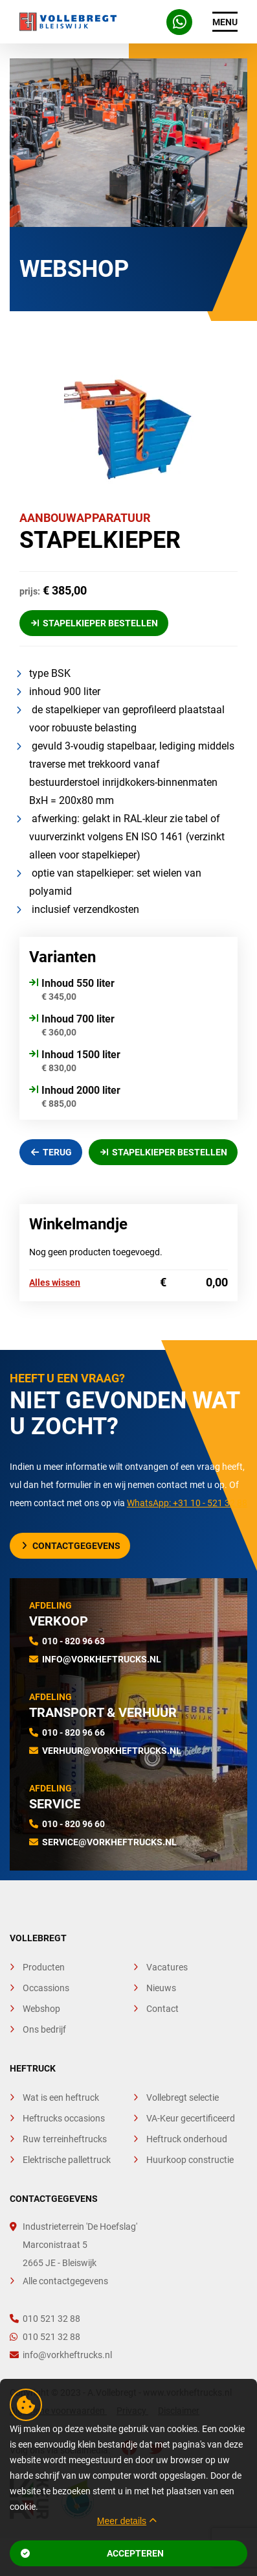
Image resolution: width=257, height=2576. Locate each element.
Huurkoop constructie (190, 2160)
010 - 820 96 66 (73, 1732)
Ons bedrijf (44, 2029)
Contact (162, 2008)
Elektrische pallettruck (67, 2160)
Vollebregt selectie (182, 2097)
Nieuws (161, 1988)
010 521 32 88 (45, 2318)
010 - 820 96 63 (73, 1641)
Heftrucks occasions (64, 2118)
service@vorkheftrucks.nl (109, 1842)
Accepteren (92, 2553)
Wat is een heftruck (61, 2097)
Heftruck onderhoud (186, 2139)
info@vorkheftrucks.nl (101, 1659)
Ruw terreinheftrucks (65, 2139)
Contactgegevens (71, 1546)
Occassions (46, 1988)
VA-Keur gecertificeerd (190, 2118)
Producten (44, 1967)
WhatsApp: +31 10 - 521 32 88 (187, 1503)
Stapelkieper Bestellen (95, 623)
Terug (52, 1152)
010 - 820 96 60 (73, 1824)
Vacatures (167, 1967)
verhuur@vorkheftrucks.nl (111, 1750)
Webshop (41, 2008)
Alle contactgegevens (65, 2281)
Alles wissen (54, 1282)
